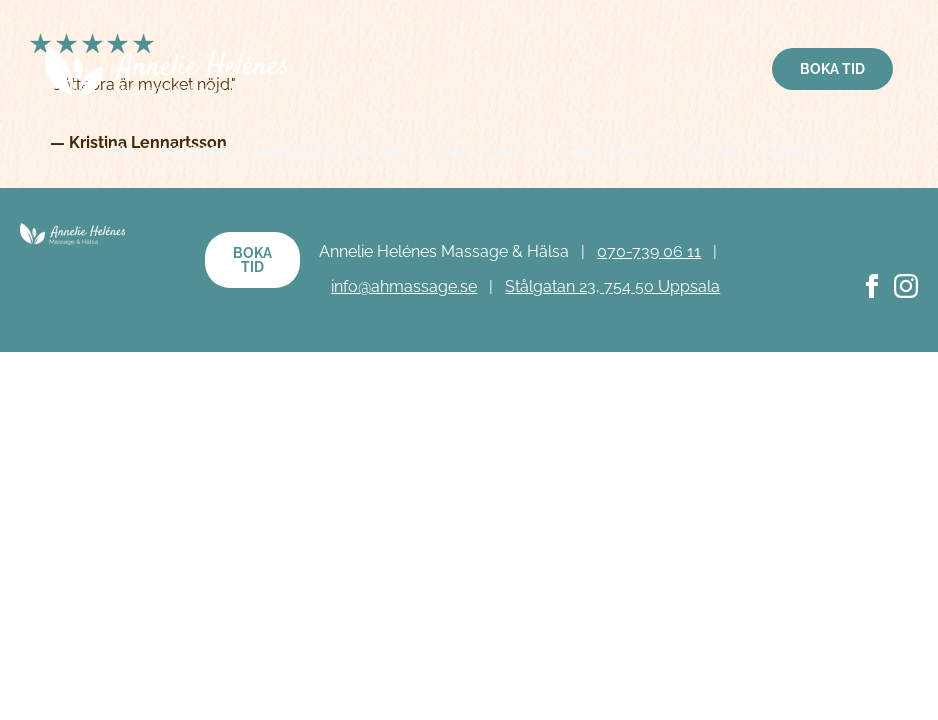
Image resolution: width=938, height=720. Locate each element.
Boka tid (832, 69)
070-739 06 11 (649, 251)
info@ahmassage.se (404, 286)
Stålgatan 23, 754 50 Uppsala (612, 286)
